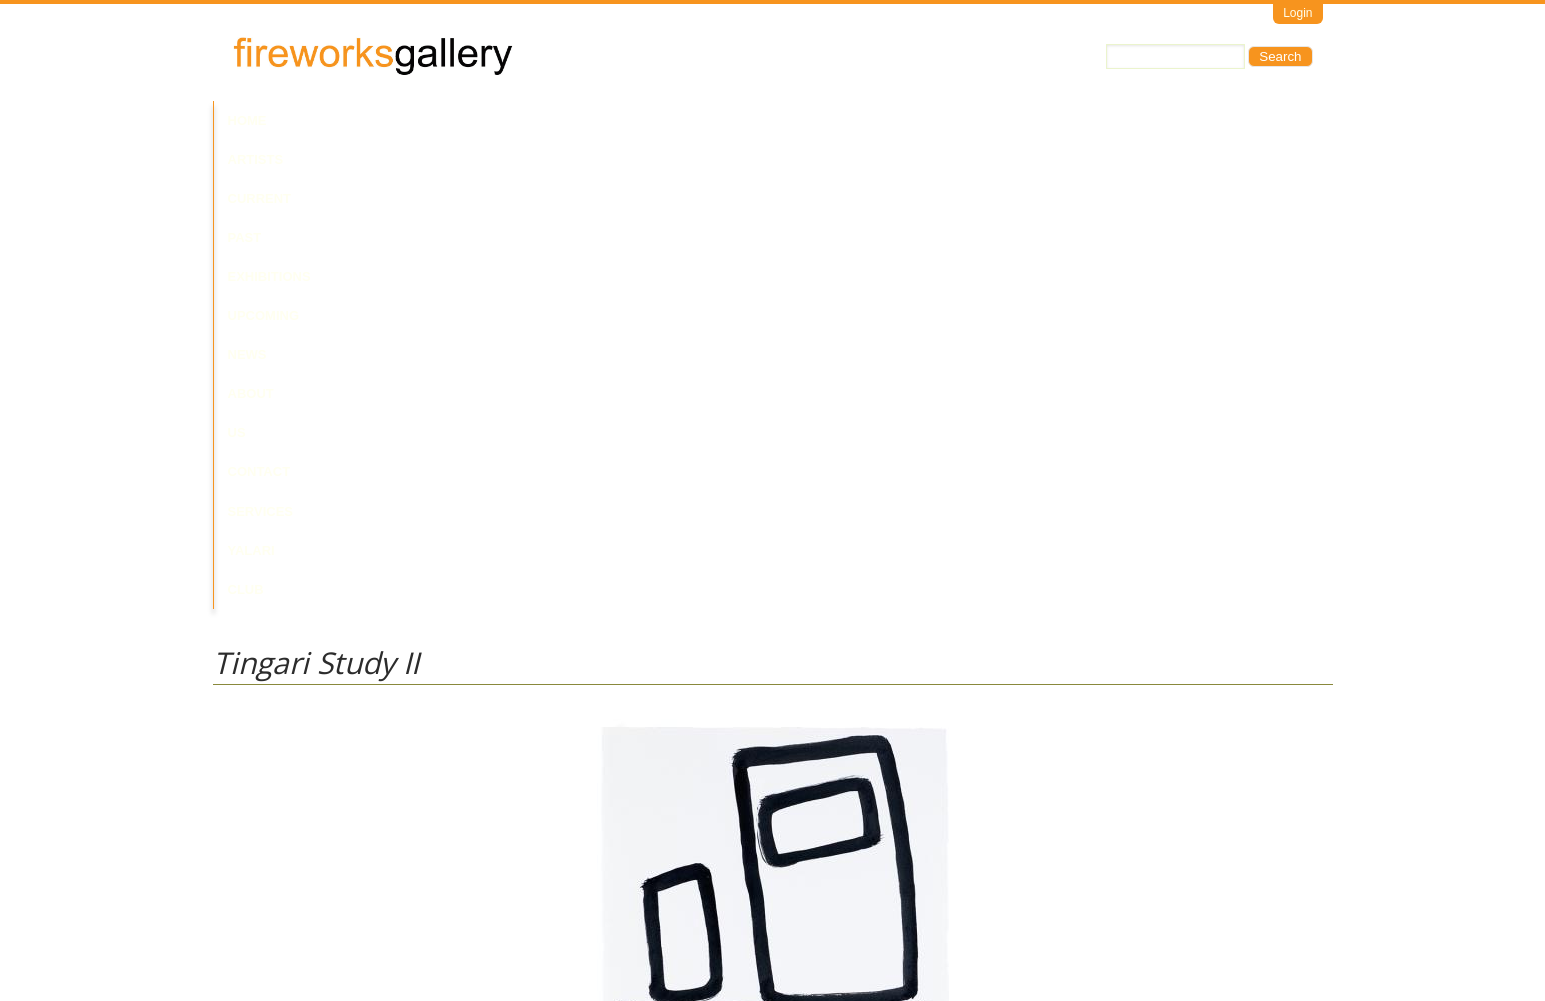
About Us (771, 120)
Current (394, 120)
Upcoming (622, 120)
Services (940, 120)
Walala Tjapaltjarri (264, 759)
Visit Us (294, 916)
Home (247, 120)
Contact (855, 120)
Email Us (239, 916)
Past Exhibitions (506, 120)
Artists (315, 120)
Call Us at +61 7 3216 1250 (417, 916)
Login (1297, 13)
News (697, 120)
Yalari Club (1036, 120)
